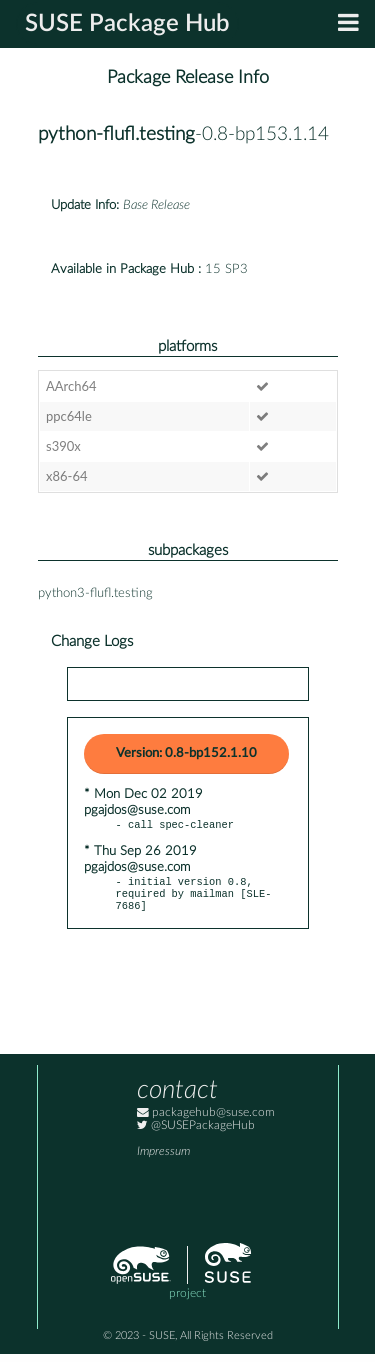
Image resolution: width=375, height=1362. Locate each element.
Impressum (163, 1159)
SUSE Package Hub (127, 24)
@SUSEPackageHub (196, 1133)
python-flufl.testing (116, 134)
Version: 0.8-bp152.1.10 (186, 753)
